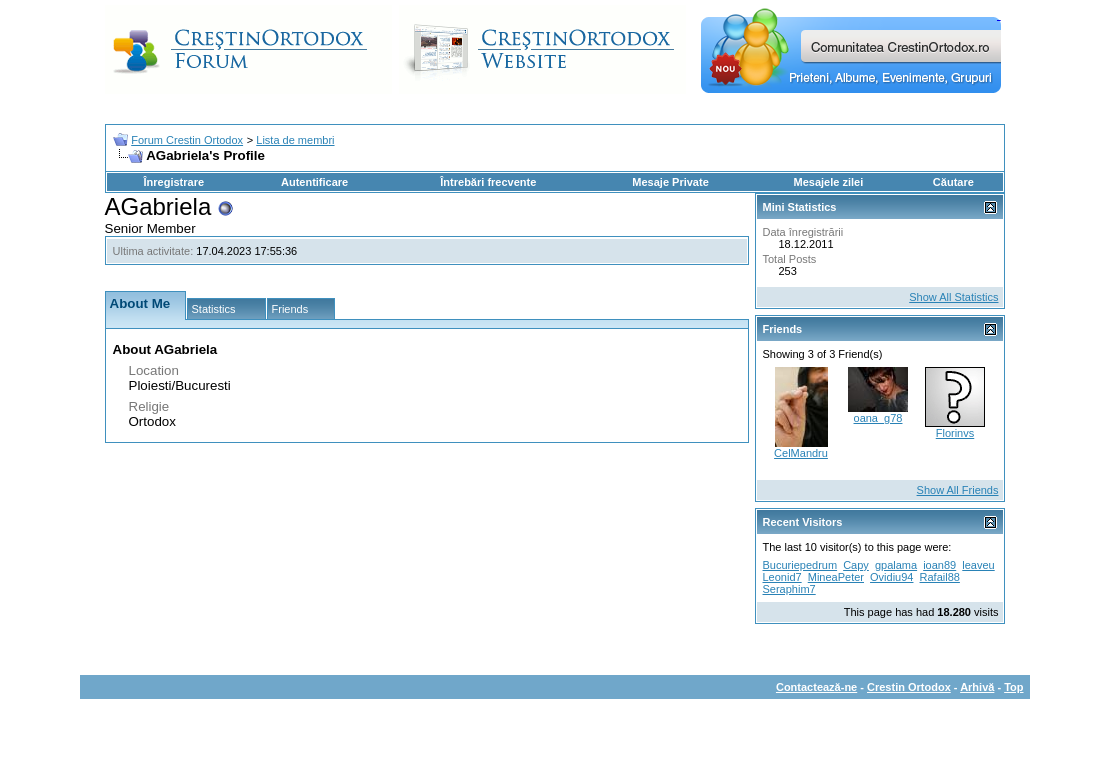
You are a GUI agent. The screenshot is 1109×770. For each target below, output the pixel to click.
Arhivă (977, 687)
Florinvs (955, 433)
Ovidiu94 (891, 577)
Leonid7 (782, 577)
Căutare (953, 182)
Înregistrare (174, 182)
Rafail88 (940, 577)
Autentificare (314, 182)
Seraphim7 (789, 589)
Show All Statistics (953, 297)
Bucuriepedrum (800, 565)
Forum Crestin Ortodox (187, 140)
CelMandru (801, 453)
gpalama (896, 565)
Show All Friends (958, 490)
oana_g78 (878, 418)
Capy (856, 565)
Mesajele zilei (829, 182)
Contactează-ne (816, 687)
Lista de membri (295, 140)
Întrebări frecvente (488, 182)
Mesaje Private (670, 182)
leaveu (978, 565)
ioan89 (939, 565)
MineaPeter (836, 577)
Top (1013, 687)
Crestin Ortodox (909, 687)
